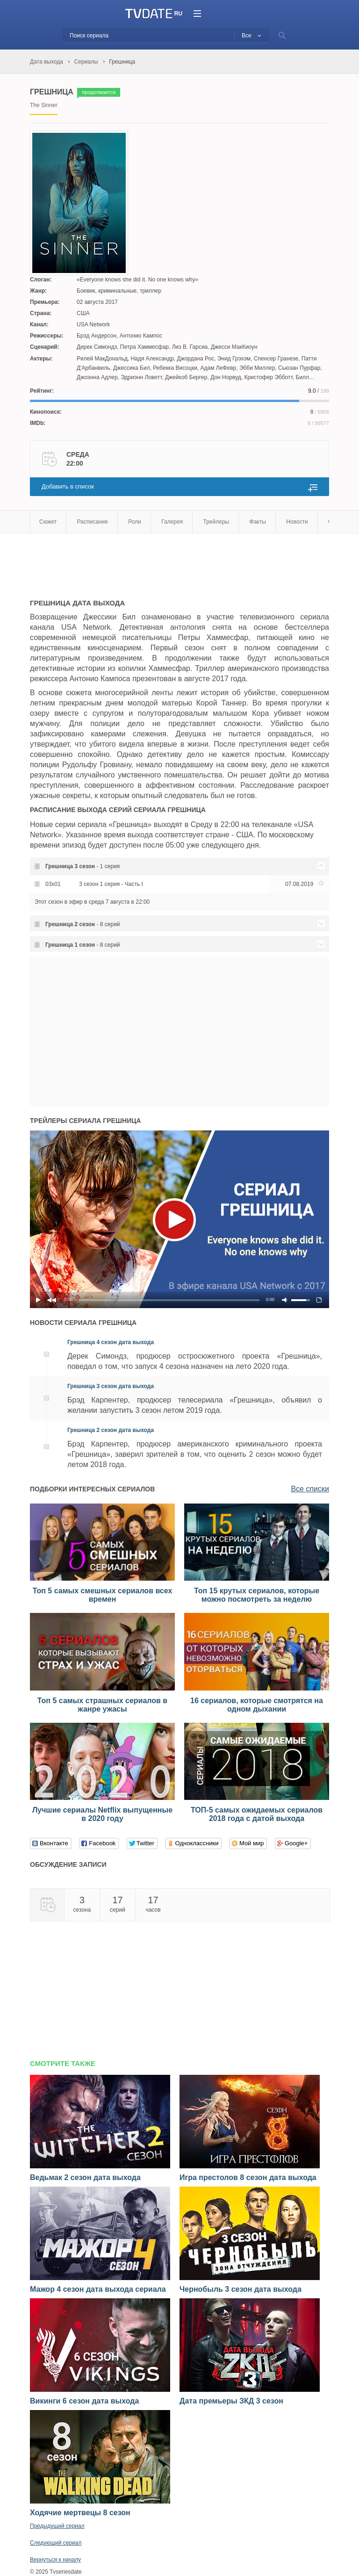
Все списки (310, 1489)
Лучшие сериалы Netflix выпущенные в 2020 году (102, 1814)
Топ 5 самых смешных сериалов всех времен (102, 1595)
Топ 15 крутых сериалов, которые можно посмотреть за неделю (256, 1595)
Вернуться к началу (55, 2559)
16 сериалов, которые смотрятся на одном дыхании (256, 1705)
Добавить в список (68, 486)
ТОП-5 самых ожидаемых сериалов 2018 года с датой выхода (257, 1814)
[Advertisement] (139, 561)
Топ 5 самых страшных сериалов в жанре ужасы (102, 1705)
